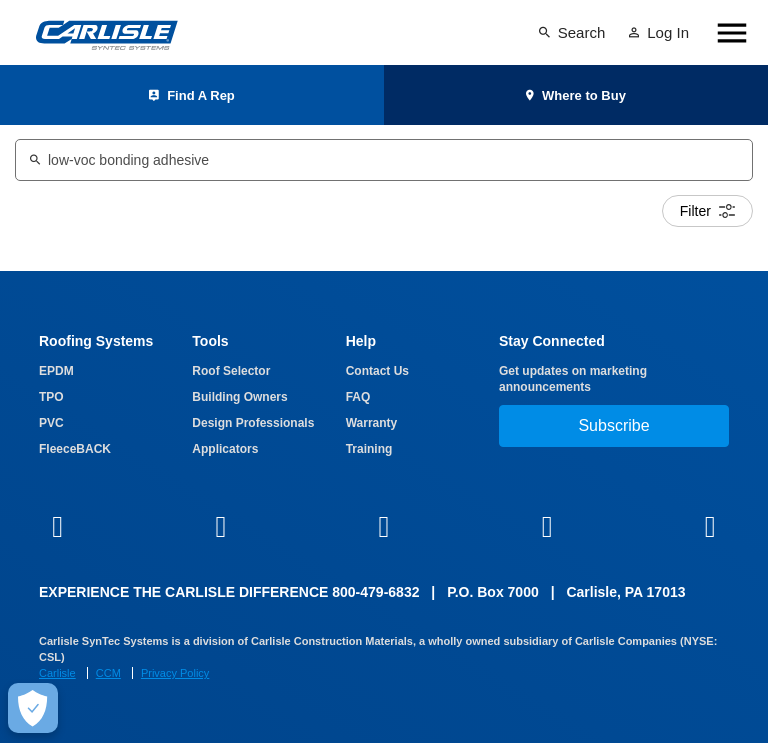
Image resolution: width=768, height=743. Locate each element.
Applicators (225, 449)
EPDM (56, 371)
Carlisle (57, 673)
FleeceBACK (75, 449)
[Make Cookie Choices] (33, 708)
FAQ (358, 397)
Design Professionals (253, 423)
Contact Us (377, 371)
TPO (51, 397)
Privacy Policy (175, 673)
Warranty (372, 423)
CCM (108, 673)
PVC (51, 423)
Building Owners (239, 397)
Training (369, 449)
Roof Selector (231, 371)
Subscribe (613, 425)
